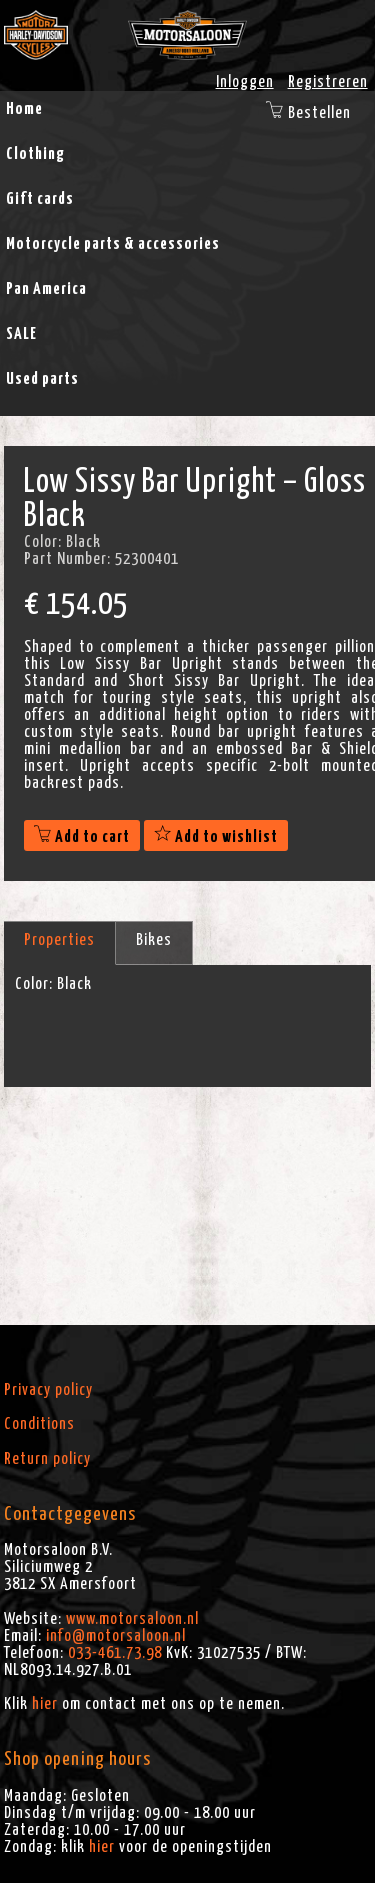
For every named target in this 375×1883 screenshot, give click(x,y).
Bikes (154, 940)
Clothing (35, 154)
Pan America (46, 289)
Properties (59, 940)
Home (24, 109)
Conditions (39, 1424)
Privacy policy (48, 1390)
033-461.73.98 (115, 1653)
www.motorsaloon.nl (132, 1619)
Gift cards (40, 199)
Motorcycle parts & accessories (113, 244)
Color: (34, 984)
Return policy (47, 1459)
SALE (21, 334)
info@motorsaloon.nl (116, 1636)
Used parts (42, 379)
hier (45, 1704)
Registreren (328, 82)
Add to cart (82, 837)
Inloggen (245, 82)
